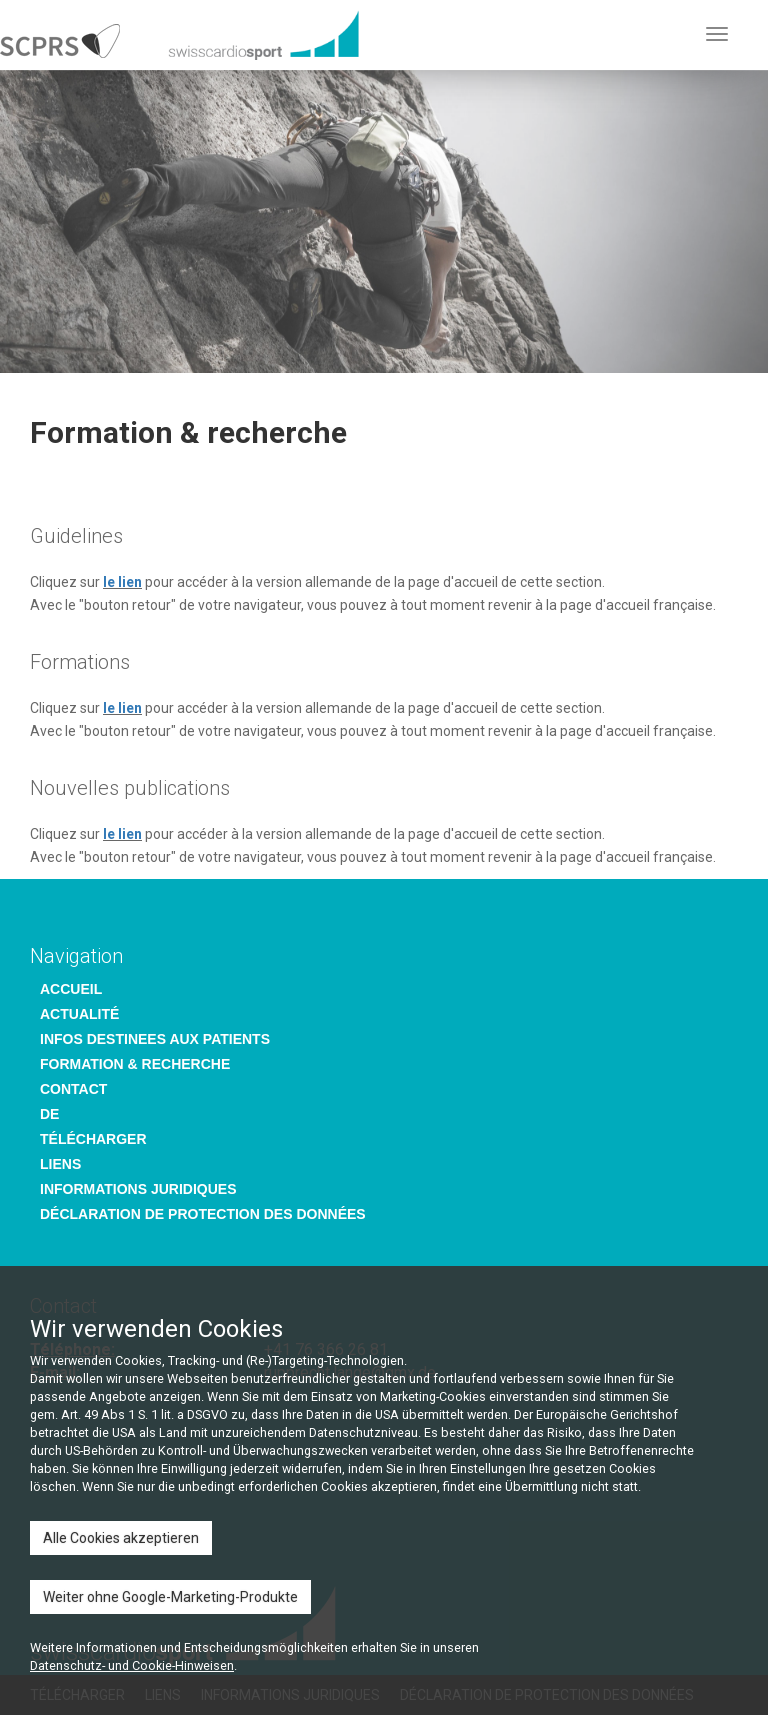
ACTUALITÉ (79, 1014)
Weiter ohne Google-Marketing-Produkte (170, 1597)
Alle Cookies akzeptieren (121, 1538)
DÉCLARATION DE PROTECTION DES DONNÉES (203, 1214)
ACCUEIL (71, 989)
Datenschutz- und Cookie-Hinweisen (132, 1665)
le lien (122, 582)
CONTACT (73, 1089)
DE (49, 1114)
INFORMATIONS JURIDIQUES (138, 1189)
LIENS (60, 1164)
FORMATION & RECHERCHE (135, 1064)
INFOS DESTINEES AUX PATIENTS (155, 1039)
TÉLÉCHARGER (93, 1139)
